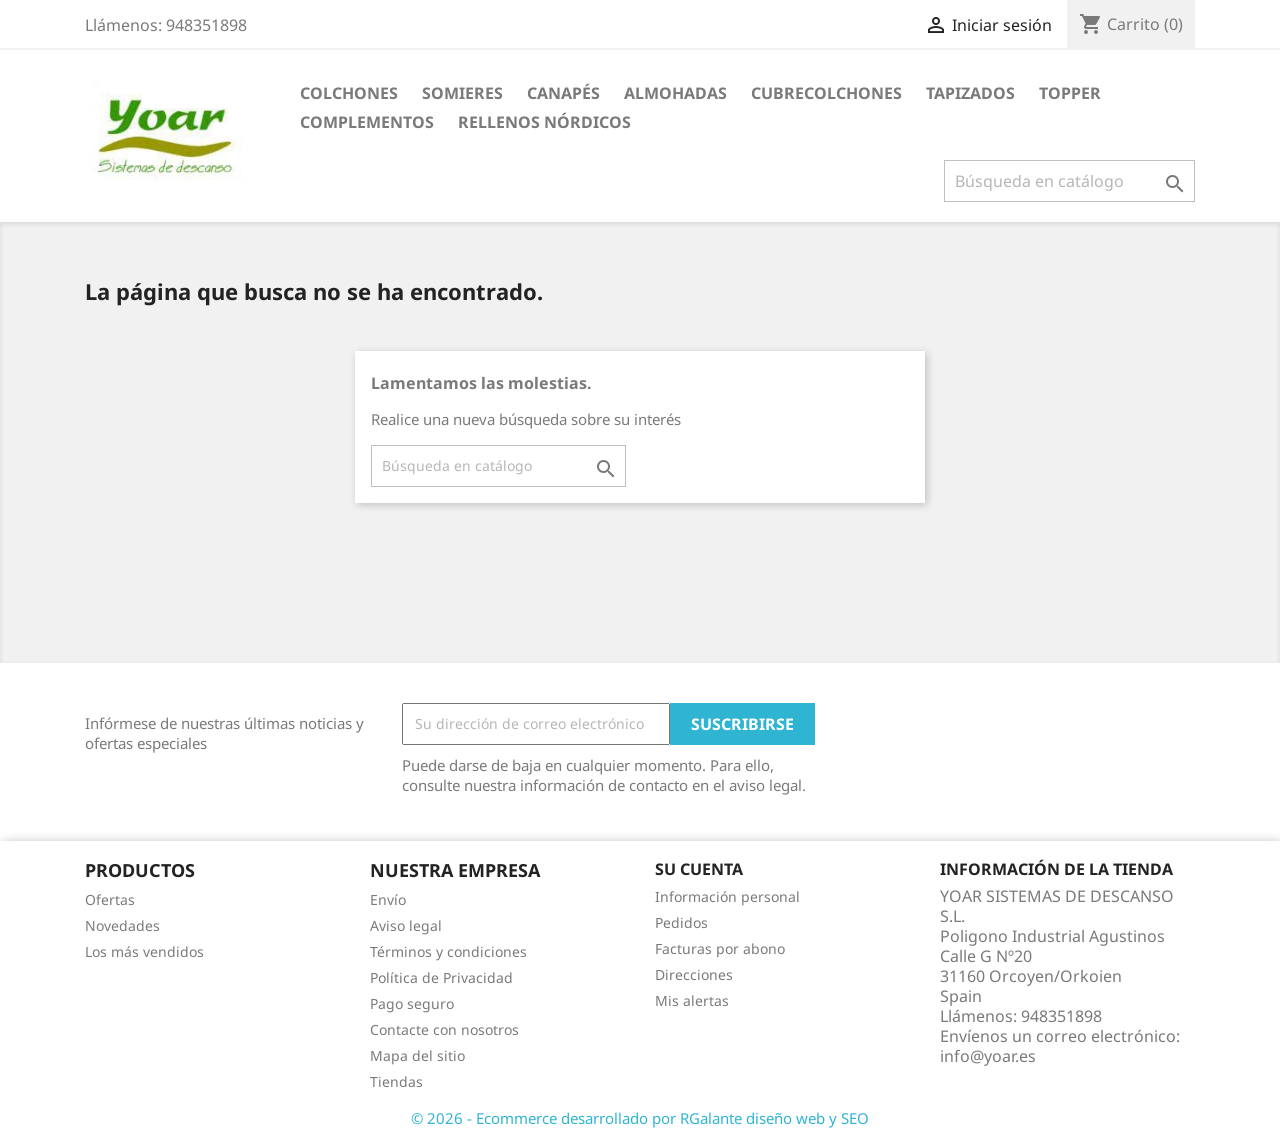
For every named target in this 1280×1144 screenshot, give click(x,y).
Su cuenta (699, 869)
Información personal (727, 896)
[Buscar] (1069, 181)
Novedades (122, 925)
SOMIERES (462, 93)
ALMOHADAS (675, 93)
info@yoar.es (988, 1056)
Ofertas (110, 899)
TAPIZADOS (970, 93)
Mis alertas (692, 1000)
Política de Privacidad (441, 977)
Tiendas (396, 1081)
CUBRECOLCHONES (826, 93)
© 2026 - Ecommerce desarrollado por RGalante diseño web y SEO (640, 1118)
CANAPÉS (563, 93)
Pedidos (681, 922)
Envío (388, 899)
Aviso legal (406, 925)
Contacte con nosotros (444, 1029)
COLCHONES (349, 93)
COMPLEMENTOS (367, 122)
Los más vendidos (144, 951)
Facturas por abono (720, 948)
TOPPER (1070, 93)
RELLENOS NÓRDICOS (544, 122)
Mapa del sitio (417, 1055)
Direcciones (694, 974)
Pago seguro (412, 1003)
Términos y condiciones (448, 951)
